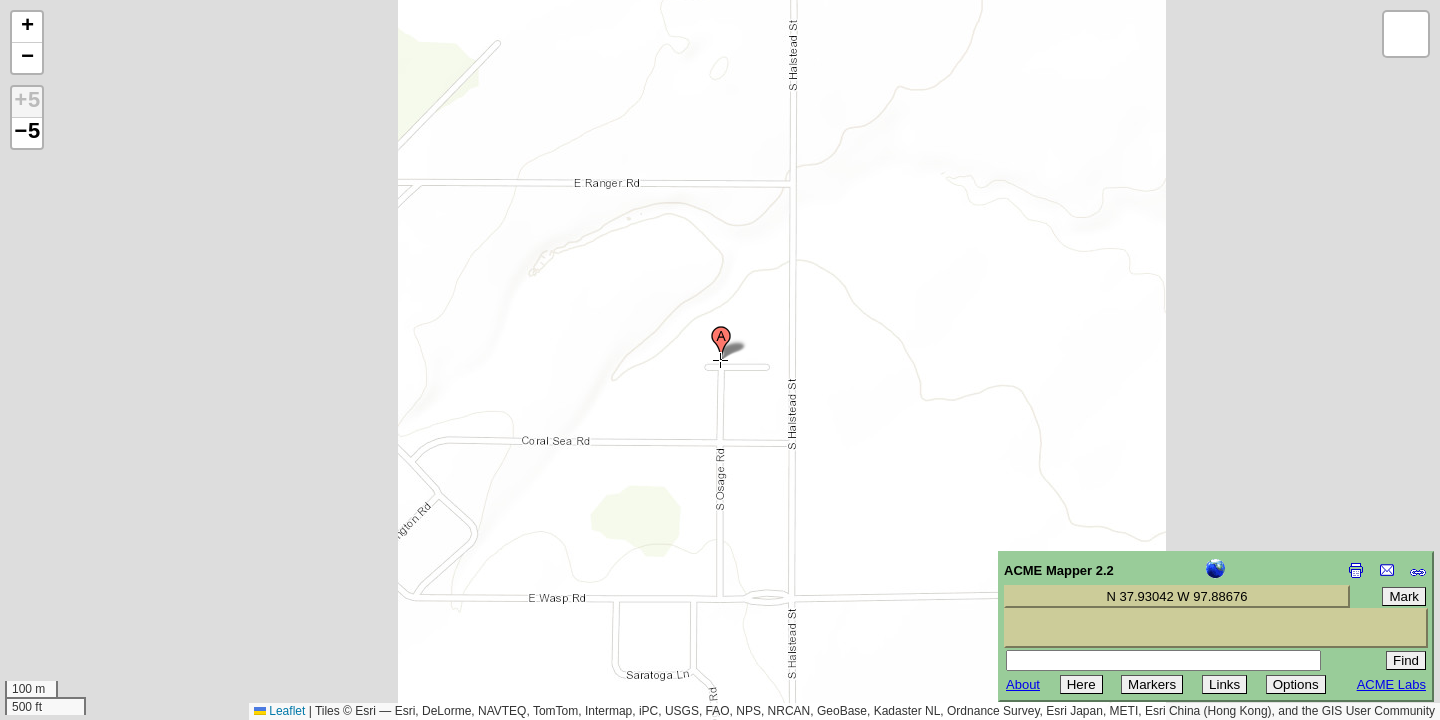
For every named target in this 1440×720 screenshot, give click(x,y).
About (1023, 684)
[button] (721, 343)
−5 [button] (27, 133)
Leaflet (279, 711)
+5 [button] (27, 102)
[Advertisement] (106, 578)
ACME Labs (1391, 684)
